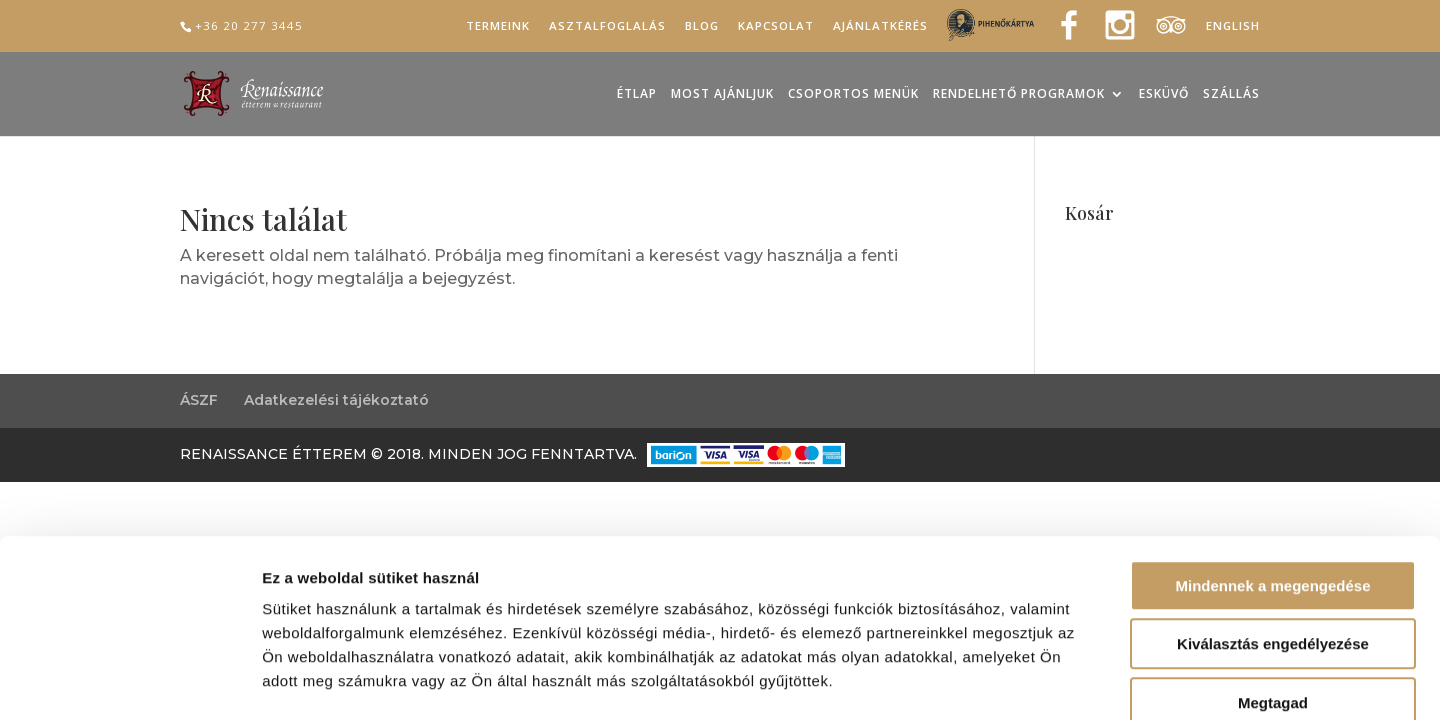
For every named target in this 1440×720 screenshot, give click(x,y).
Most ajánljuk (722, 94)
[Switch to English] (1233, 30)
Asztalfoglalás (607, 26)
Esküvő (1164, 94)
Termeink (498, 26)
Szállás (1231, 94)
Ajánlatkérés (880, 26)
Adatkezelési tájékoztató (336, 400)
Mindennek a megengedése (1272, 475)
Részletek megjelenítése (1136, 680)
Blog (702, 26)
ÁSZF (199, 400)
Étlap (637, 94)
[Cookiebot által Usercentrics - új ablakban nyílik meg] (129, 681)
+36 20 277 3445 (249, 25)
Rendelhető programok (1019, 94)
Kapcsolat (776, 26)
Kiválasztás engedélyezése (1273, 534)
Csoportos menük (853, 94)
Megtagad (1273, 592)
